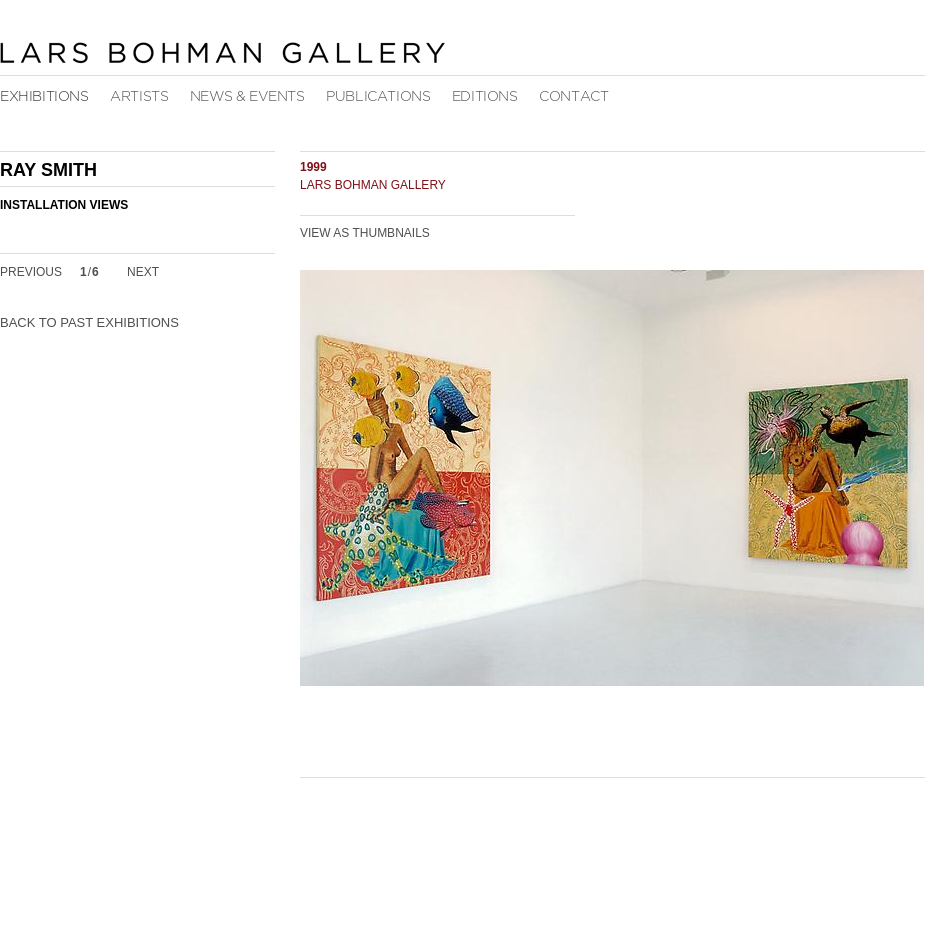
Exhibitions (44, 96)
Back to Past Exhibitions (89, 322)
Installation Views (64, 205)
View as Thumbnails (365, 233)
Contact (573, 96)
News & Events (247, 96)
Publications (378, 96)
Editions (485, 96)
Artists (139, 96)
